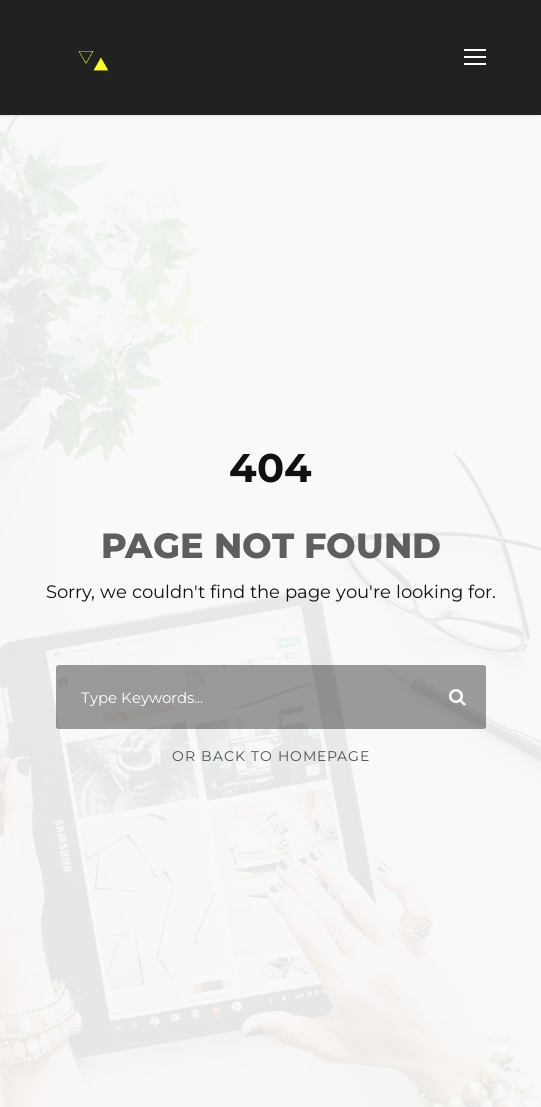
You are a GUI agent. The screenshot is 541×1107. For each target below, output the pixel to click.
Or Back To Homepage (271, 756)
